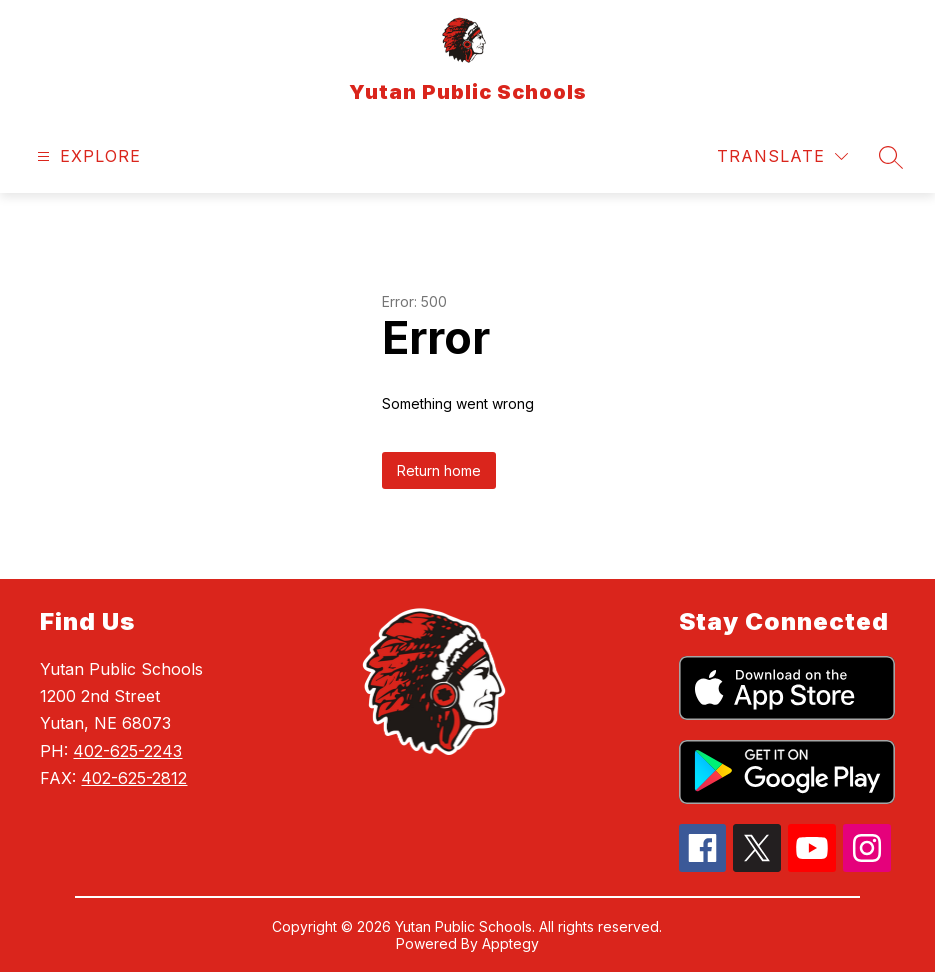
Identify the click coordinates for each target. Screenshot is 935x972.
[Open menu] (86, 156)
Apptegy (510, 943)
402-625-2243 (127, 751)
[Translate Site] (782, 156)
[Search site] (891, 157)
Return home (439, 470)
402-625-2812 (134, 778)
